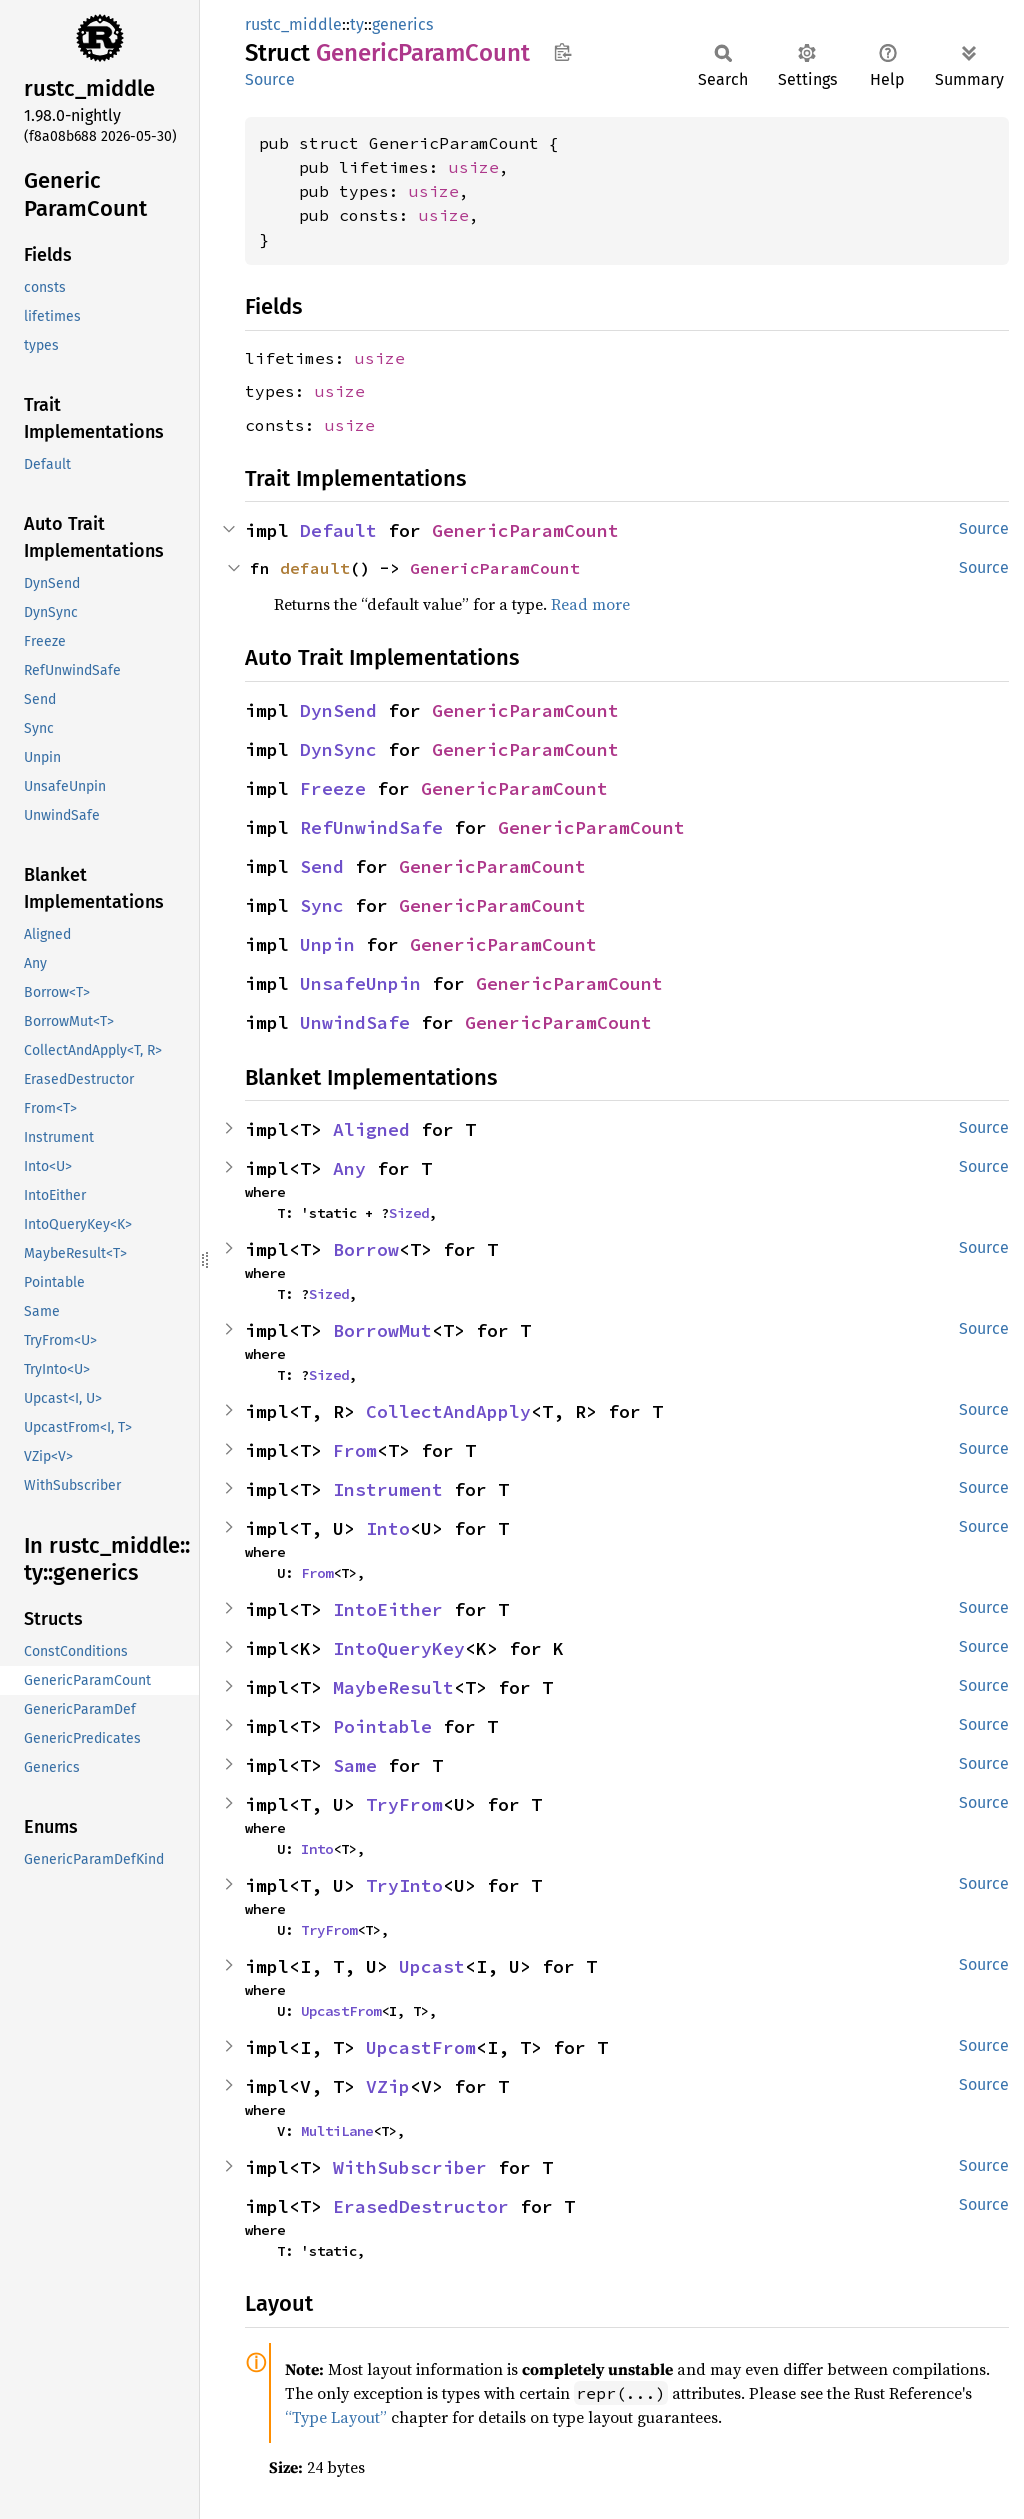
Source (270, 79)
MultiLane (337, 2131)
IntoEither (388, 1609)
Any (349, 1168)
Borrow (366, 1249)
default (315, 568)
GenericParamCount (525, 530)
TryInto (404, 1885)
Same (355, 1765)
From (355, 1450)
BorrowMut (382, 1330)
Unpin (327, 944)
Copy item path (562, 52)
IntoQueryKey (399, 1648)
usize (474, 167)
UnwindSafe (355, 1022)
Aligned (371, 1129)
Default (338, 530)
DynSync (338, 749)
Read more (590, 604)
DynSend (338, 710)
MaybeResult (393, 1687)
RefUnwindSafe (371, 827)
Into (388, 1528)
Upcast (432, 1966)
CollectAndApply (448, 1411)
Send (322, 866)
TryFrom (404, 1804)
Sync (322, 905)
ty (357, 24)
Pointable (382, 1726)
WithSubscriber (410, 2167)
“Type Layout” (336, 2417)
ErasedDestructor (421, 2206)
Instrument (388, 1489)
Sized (409, 1213)
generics (402, 24)
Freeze (333, 788)
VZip (388, 2086)
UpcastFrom (341, 2011)
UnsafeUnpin (360, 983)
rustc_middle (293, 24)
